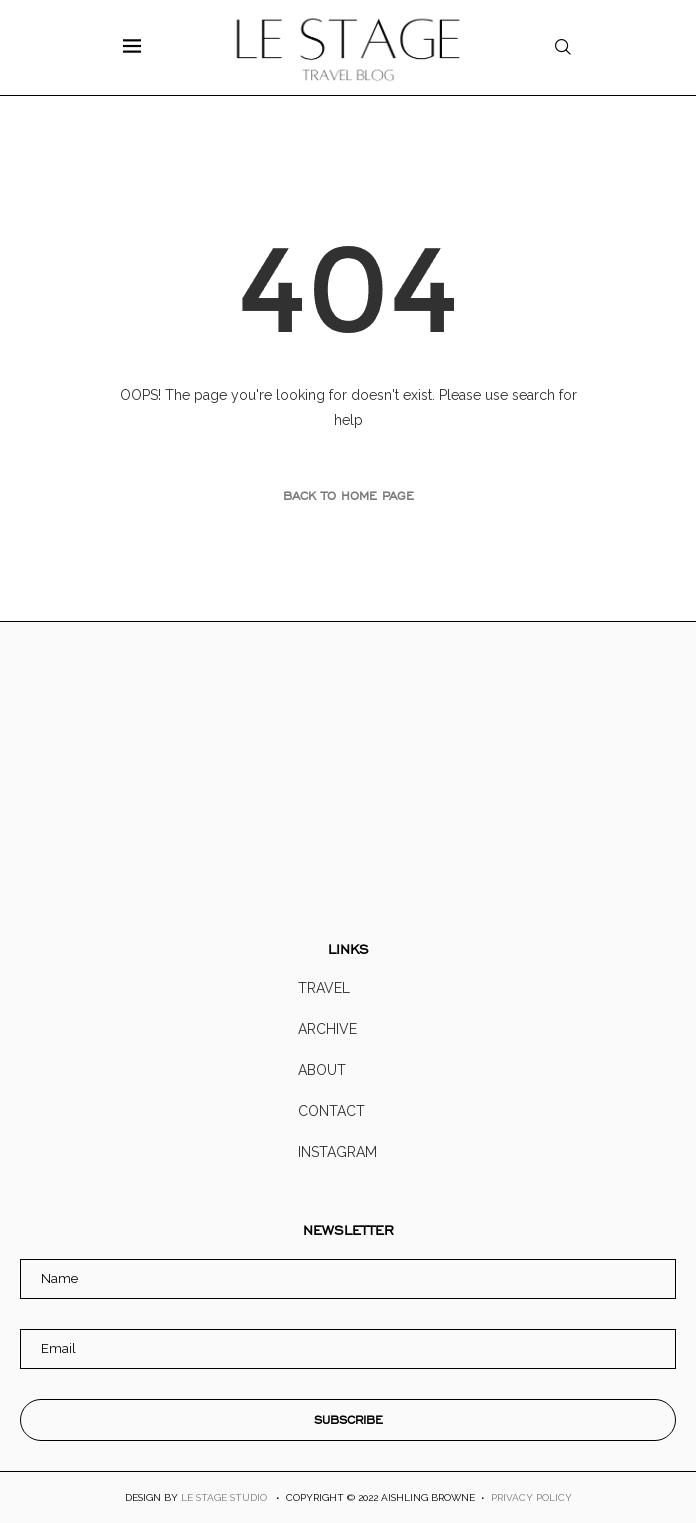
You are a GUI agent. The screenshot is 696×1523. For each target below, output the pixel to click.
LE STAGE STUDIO (224, 1497)
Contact (331, 1111)
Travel (324, 988)
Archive (327, 1029)
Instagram (337, 1152)
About (322, 1070)
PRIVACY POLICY (531, 1497)
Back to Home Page (348, 496)
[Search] (563, 47)
